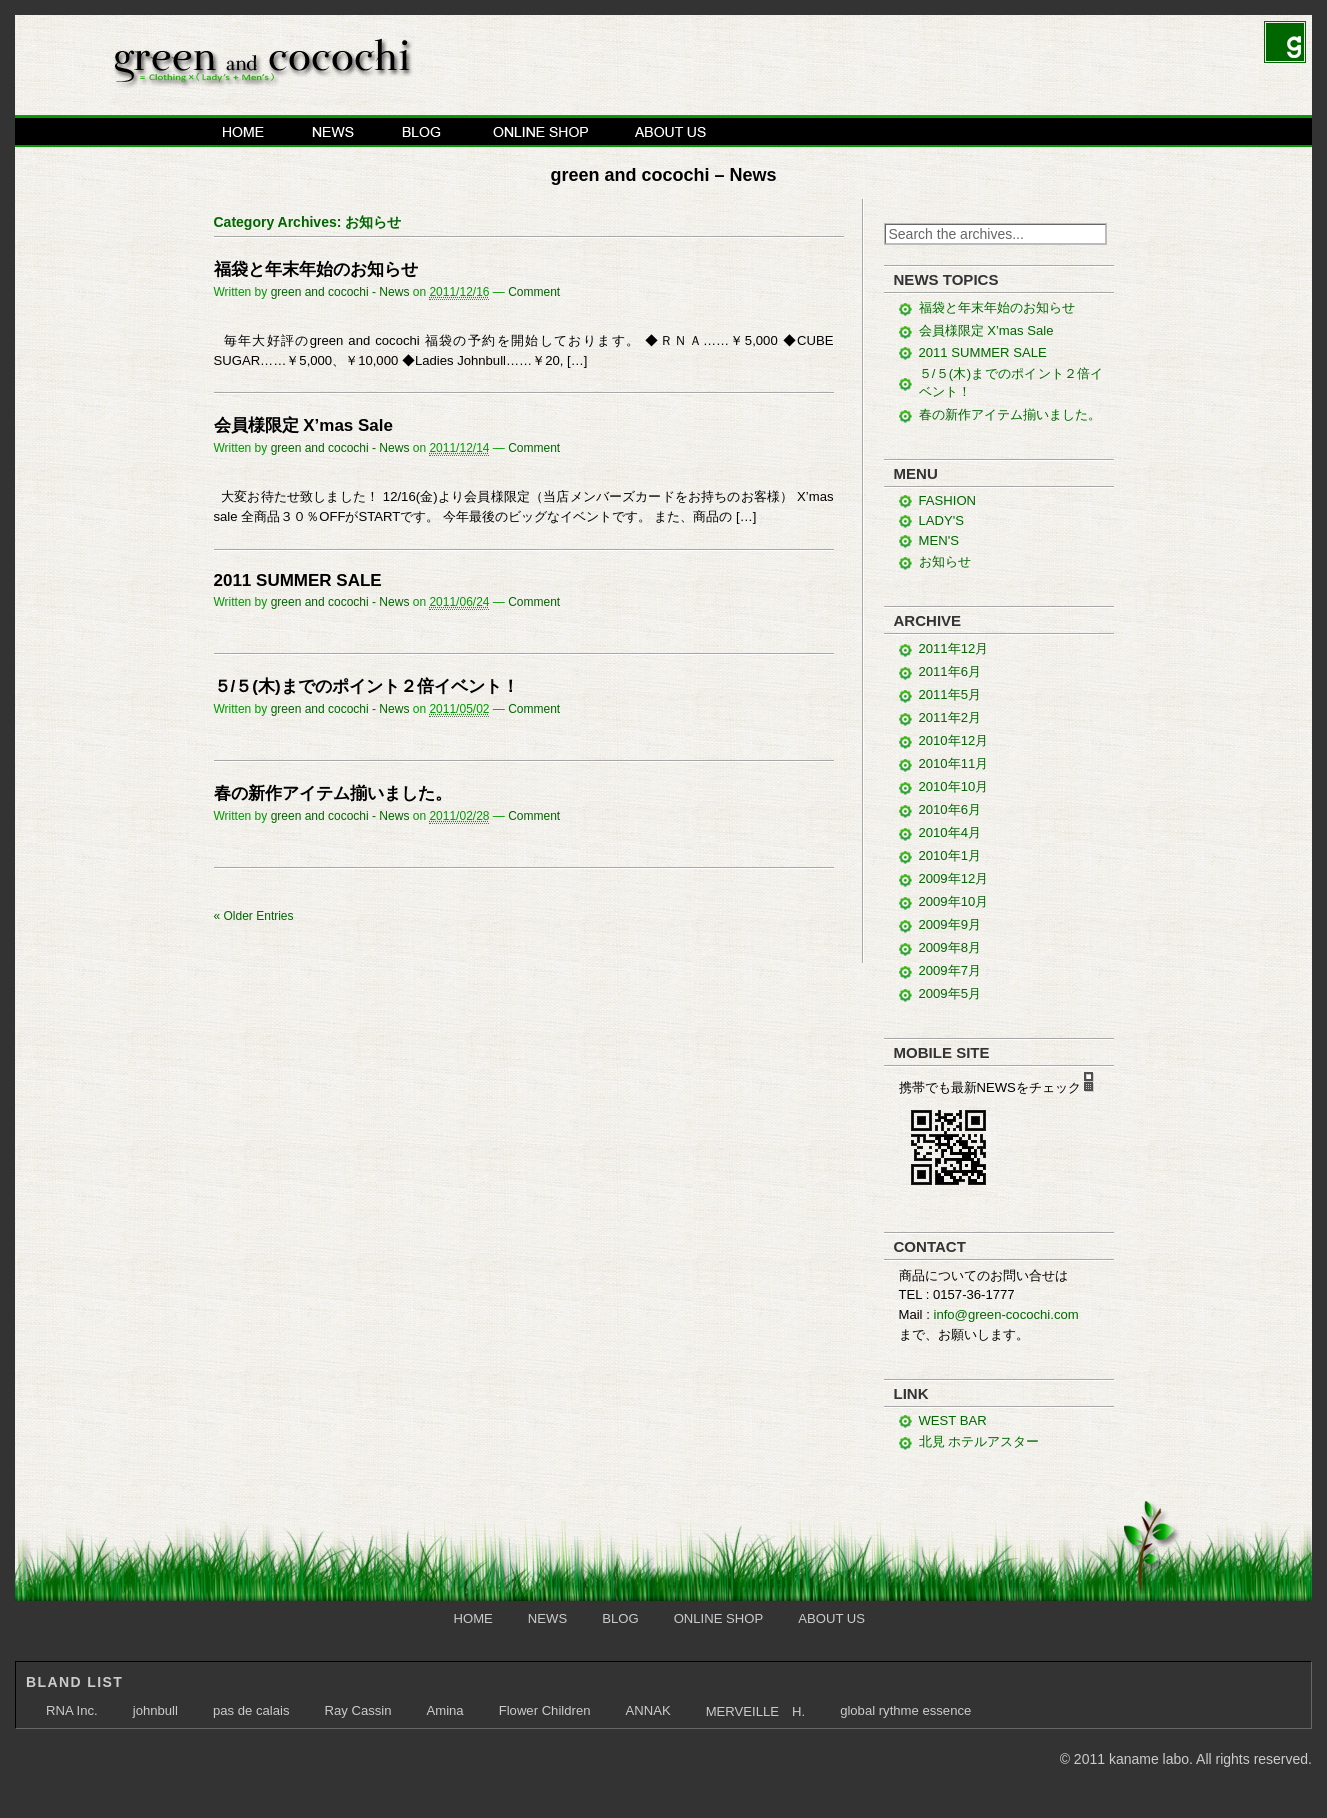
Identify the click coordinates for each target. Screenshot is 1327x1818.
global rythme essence (905, 1710)
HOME (244, 131)
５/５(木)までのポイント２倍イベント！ (366, 686)
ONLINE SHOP (540, 131)
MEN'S (939, 540)
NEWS (334, 131)
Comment (534, 292)
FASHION (948, 500)
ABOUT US (671, 131)
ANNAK (647, 1710)
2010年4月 (950, 832)
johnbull (155, 1710)
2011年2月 (950, 717)
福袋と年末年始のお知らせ (316, 269)
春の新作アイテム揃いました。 (333, 793)
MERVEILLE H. (755, 1711)
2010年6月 (950, 809)
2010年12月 (954, 740)
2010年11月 (954, 763)
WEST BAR (953, 1420)
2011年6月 (950, 671)
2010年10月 (954, 786)
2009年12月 (954, 878)
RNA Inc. (72, 1710)
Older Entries (254, 916)
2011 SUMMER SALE (298, 580)
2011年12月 (954, 648)
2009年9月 (950, 924)
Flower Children (545, 1710)
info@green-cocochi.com (1005, 1314)
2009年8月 (950, 947)
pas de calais (251, 1710)
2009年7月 (950, 970)
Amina (445, 1710)
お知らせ (945, 561)
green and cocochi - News (340, 292)
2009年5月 (950, 993)
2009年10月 (954, 901)
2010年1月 (950, 855)
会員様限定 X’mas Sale (304, 425)
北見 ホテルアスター (979, 1441)
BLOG (424, 131)
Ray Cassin (357, 1710)
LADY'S (942, 520)
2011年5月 (950, 694)
